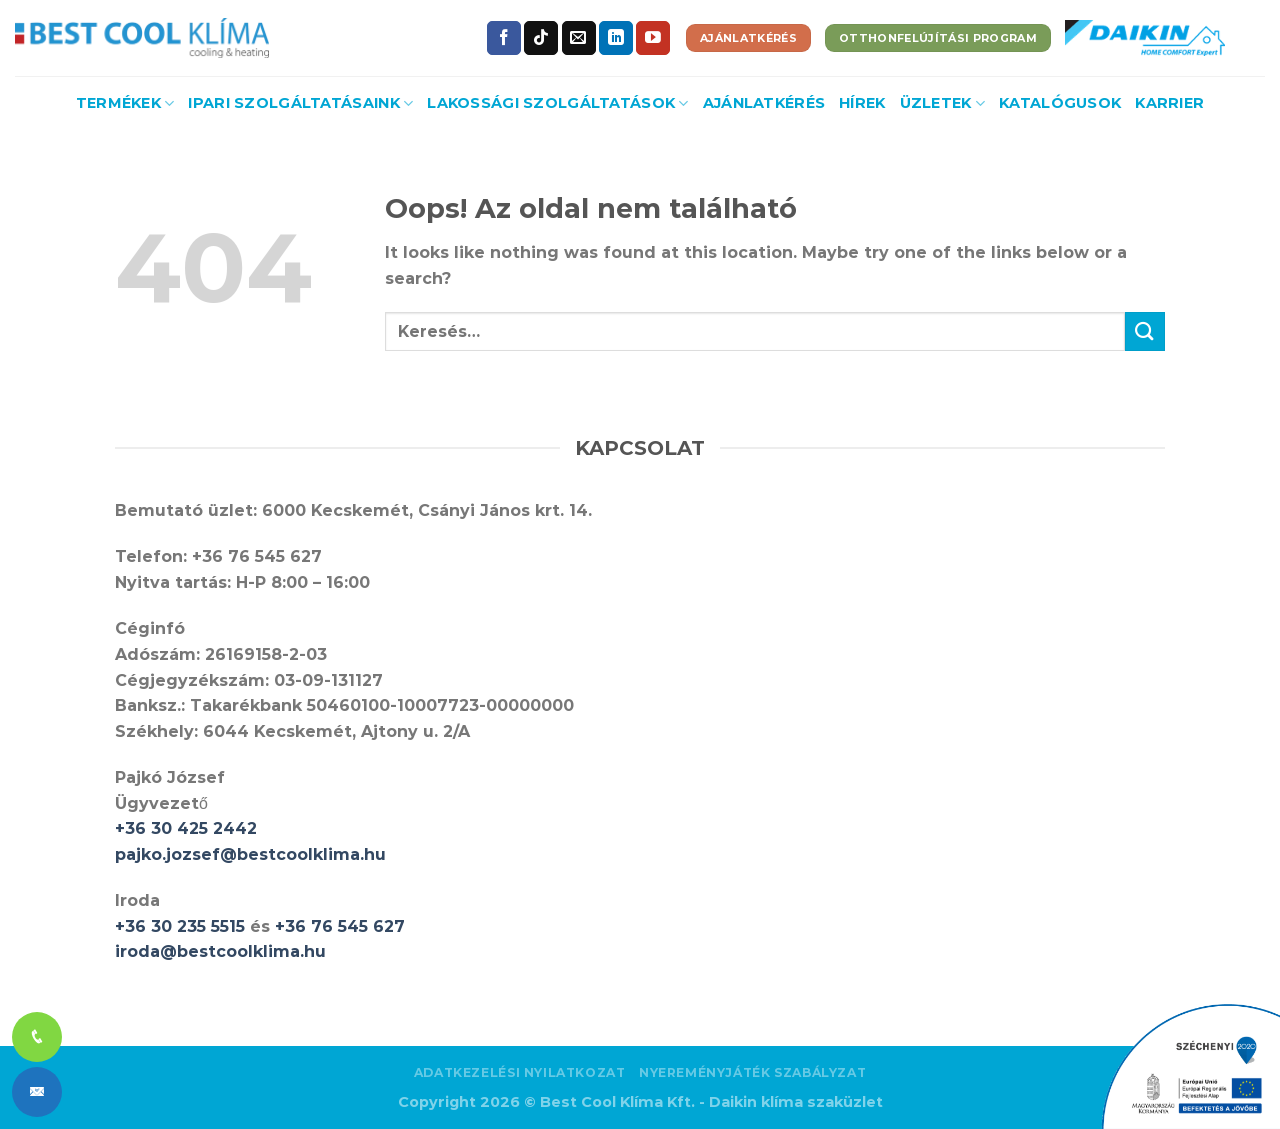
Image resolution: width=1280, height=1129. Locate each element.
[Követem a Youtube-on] (653, 38)
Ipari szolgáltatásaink (300, 103)
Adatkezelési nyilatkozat (520, 1072)
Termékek (125, 103)
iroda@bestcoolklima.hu (220, 951)
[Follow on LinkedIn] (616, 38)
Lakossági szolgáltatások (557, 103)
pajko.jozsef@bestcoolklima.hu (250, 854)
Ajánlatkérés (764, 103)
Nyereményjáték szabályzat (752, 1072)
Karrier (1169, 103)
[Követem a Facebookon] (504, 38)
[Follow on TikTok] (541, 38)
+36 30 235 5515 (180, 926)
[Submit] (1145, 331)
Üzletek (943, 103)
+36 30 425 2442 (186, 828)
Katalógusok (1060, 103)
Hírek (862, 103)
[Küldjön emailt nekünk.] (579, 38)
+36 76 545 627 (340, 926)
